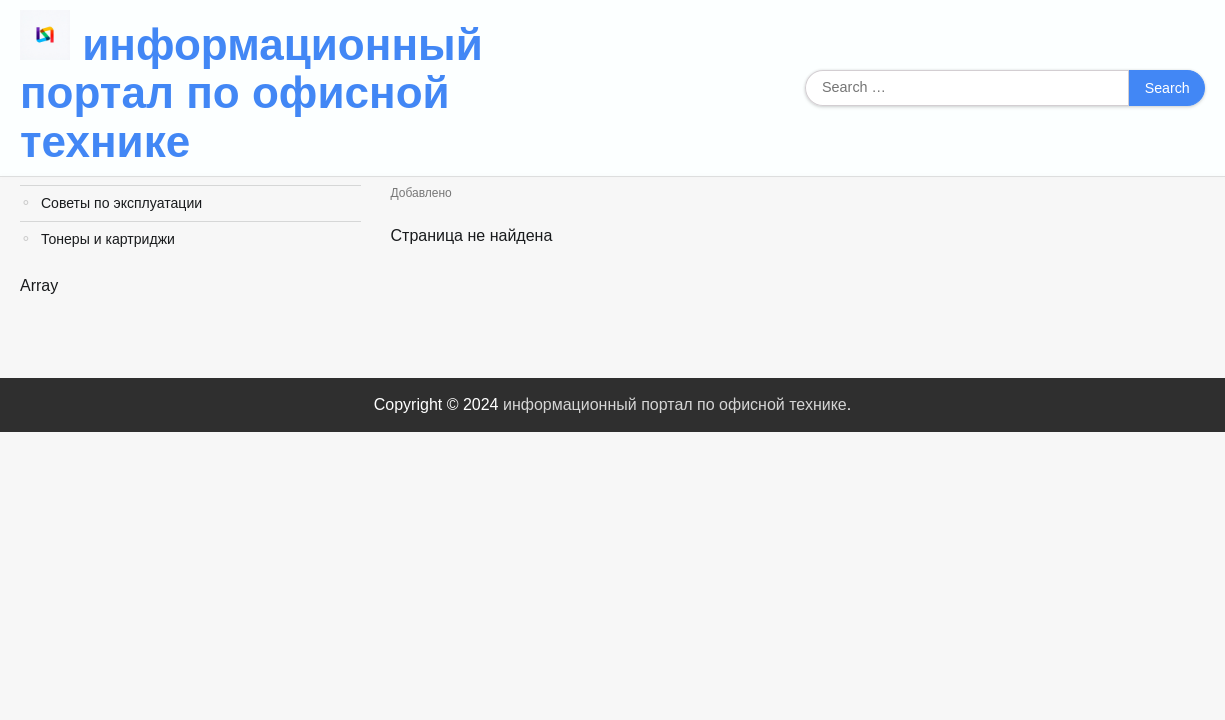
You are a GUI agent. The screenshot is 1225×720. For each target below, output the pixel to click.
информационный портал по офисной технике (251, 93)
